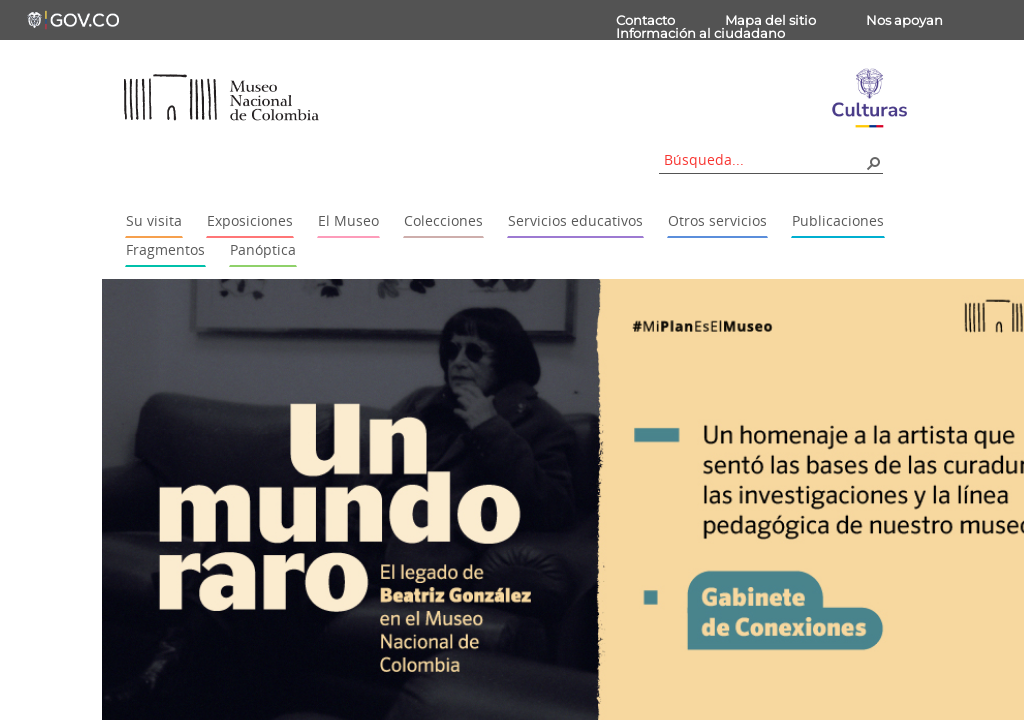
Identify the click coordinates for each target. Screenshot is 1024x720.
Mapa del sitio (770, 20)
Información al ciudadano (700, 33)
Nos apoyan (904, 20)
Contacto (645, 20)
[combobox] (764, 159)
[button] (873, 162)
